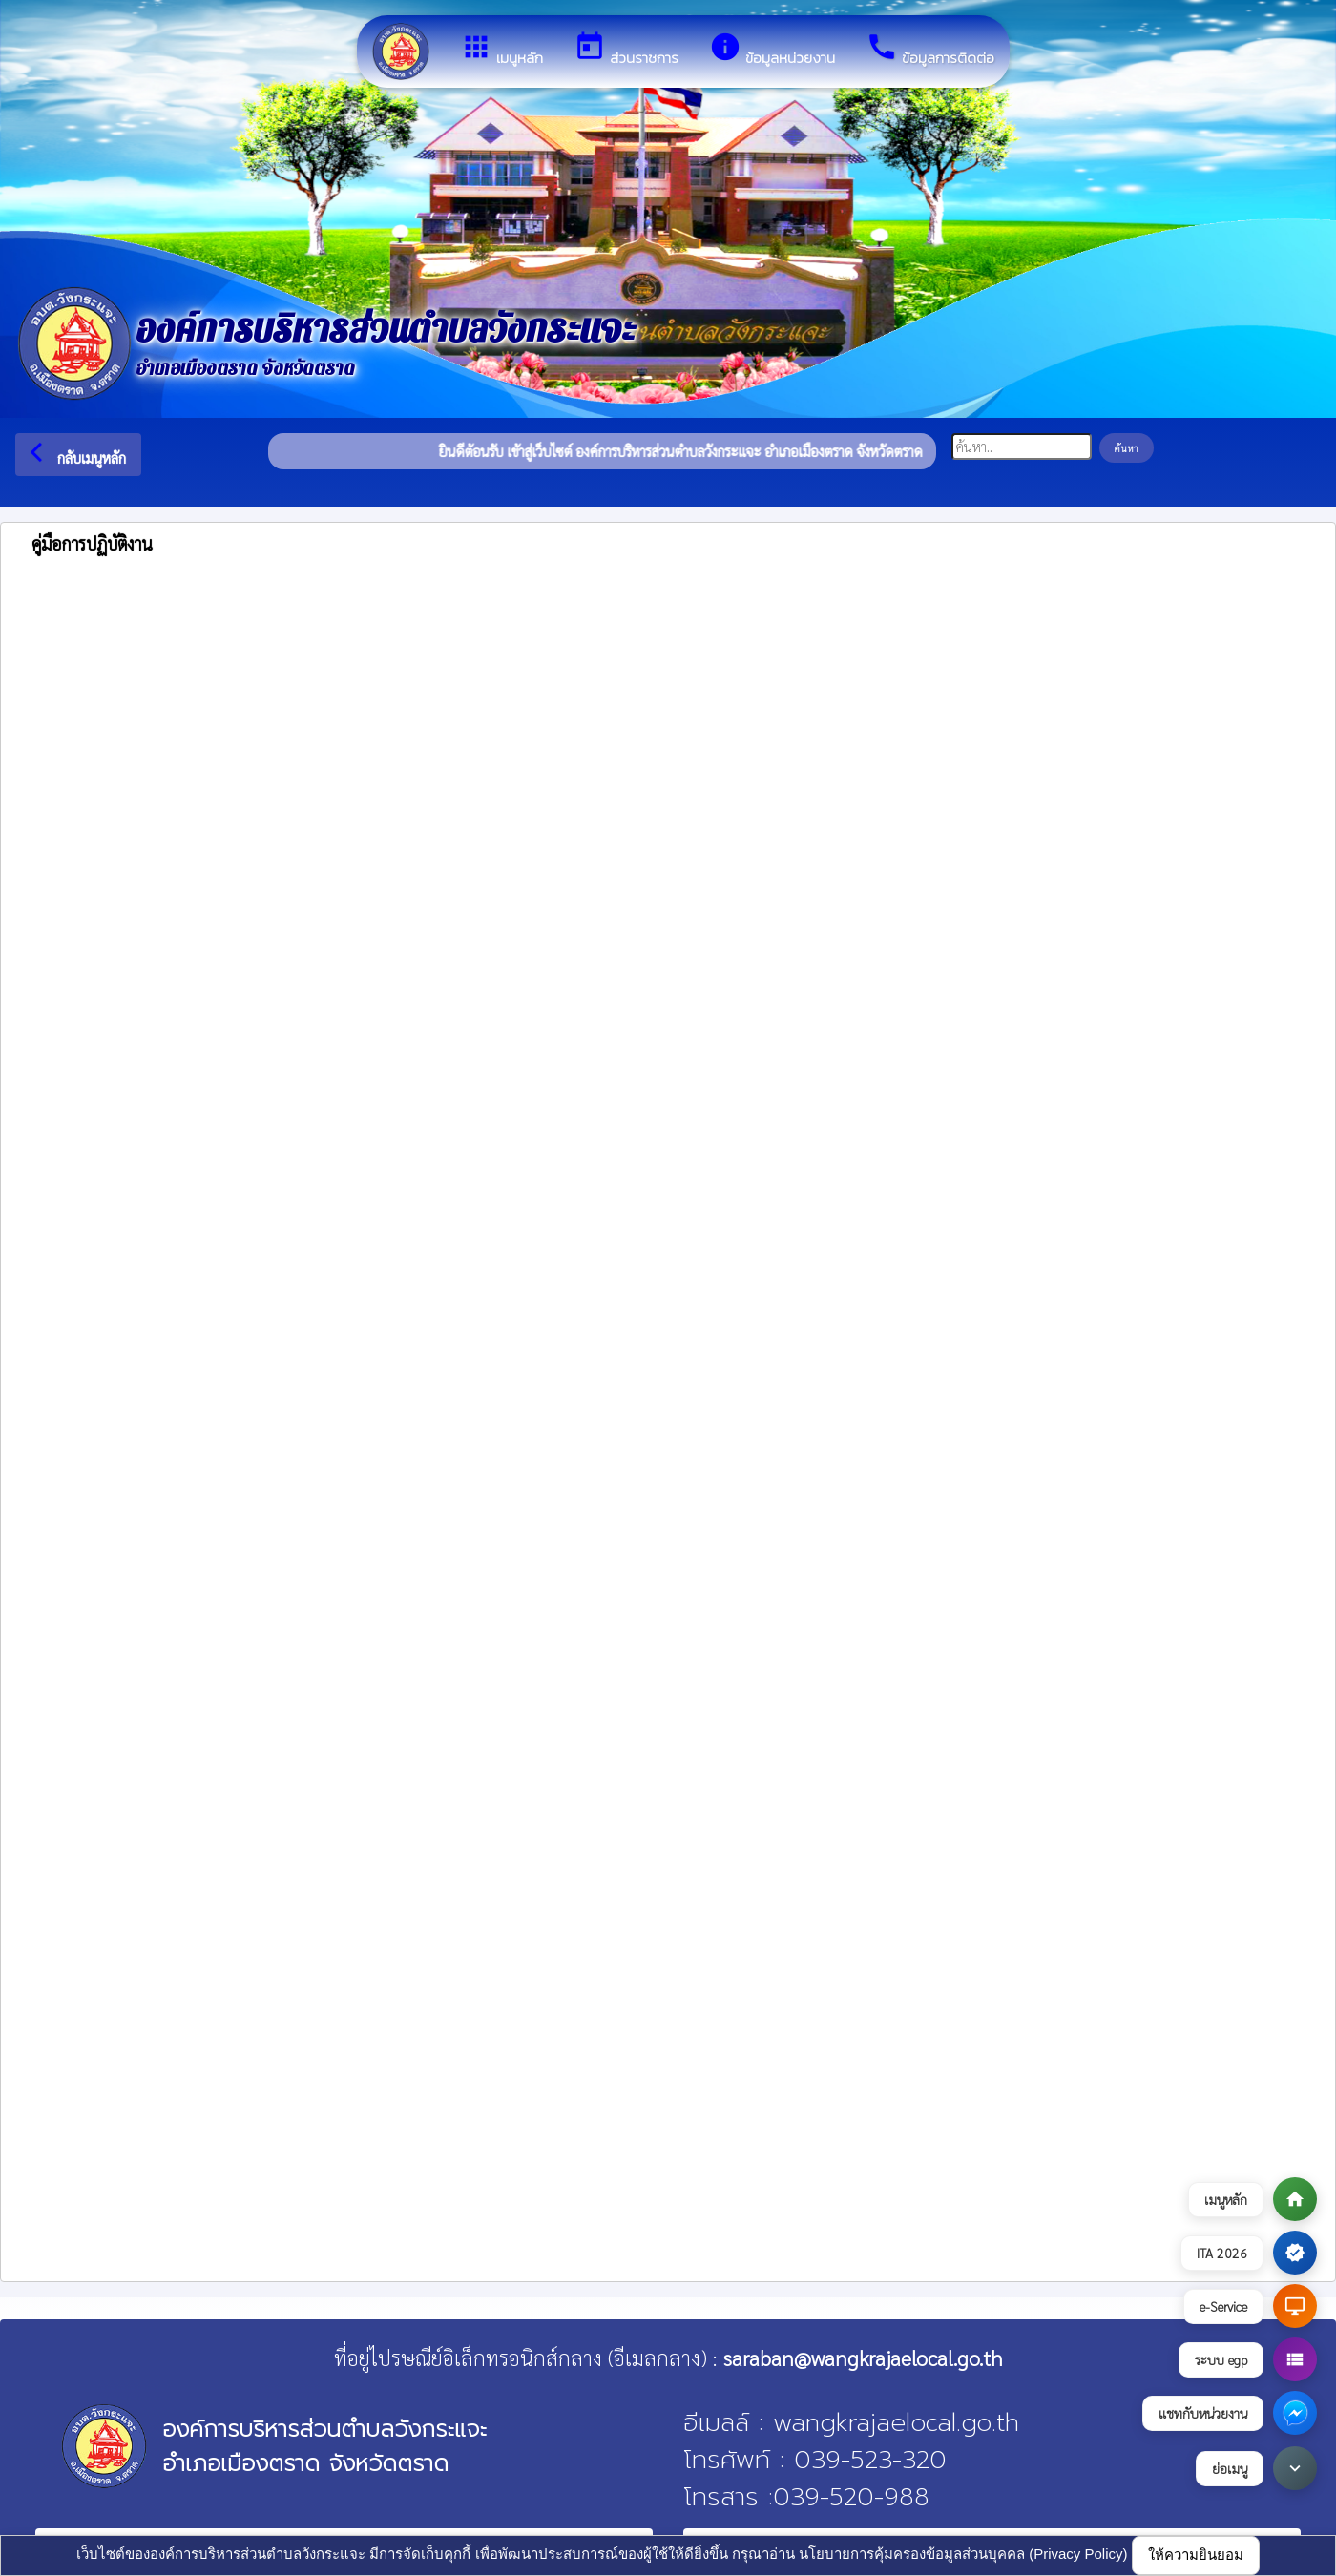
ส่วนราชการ (626, 50)
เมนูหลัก (501, 50)
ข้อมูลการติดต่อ (930, 50)
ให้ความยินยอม (1195, 2554)
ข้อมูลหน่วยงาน (772, 50)
